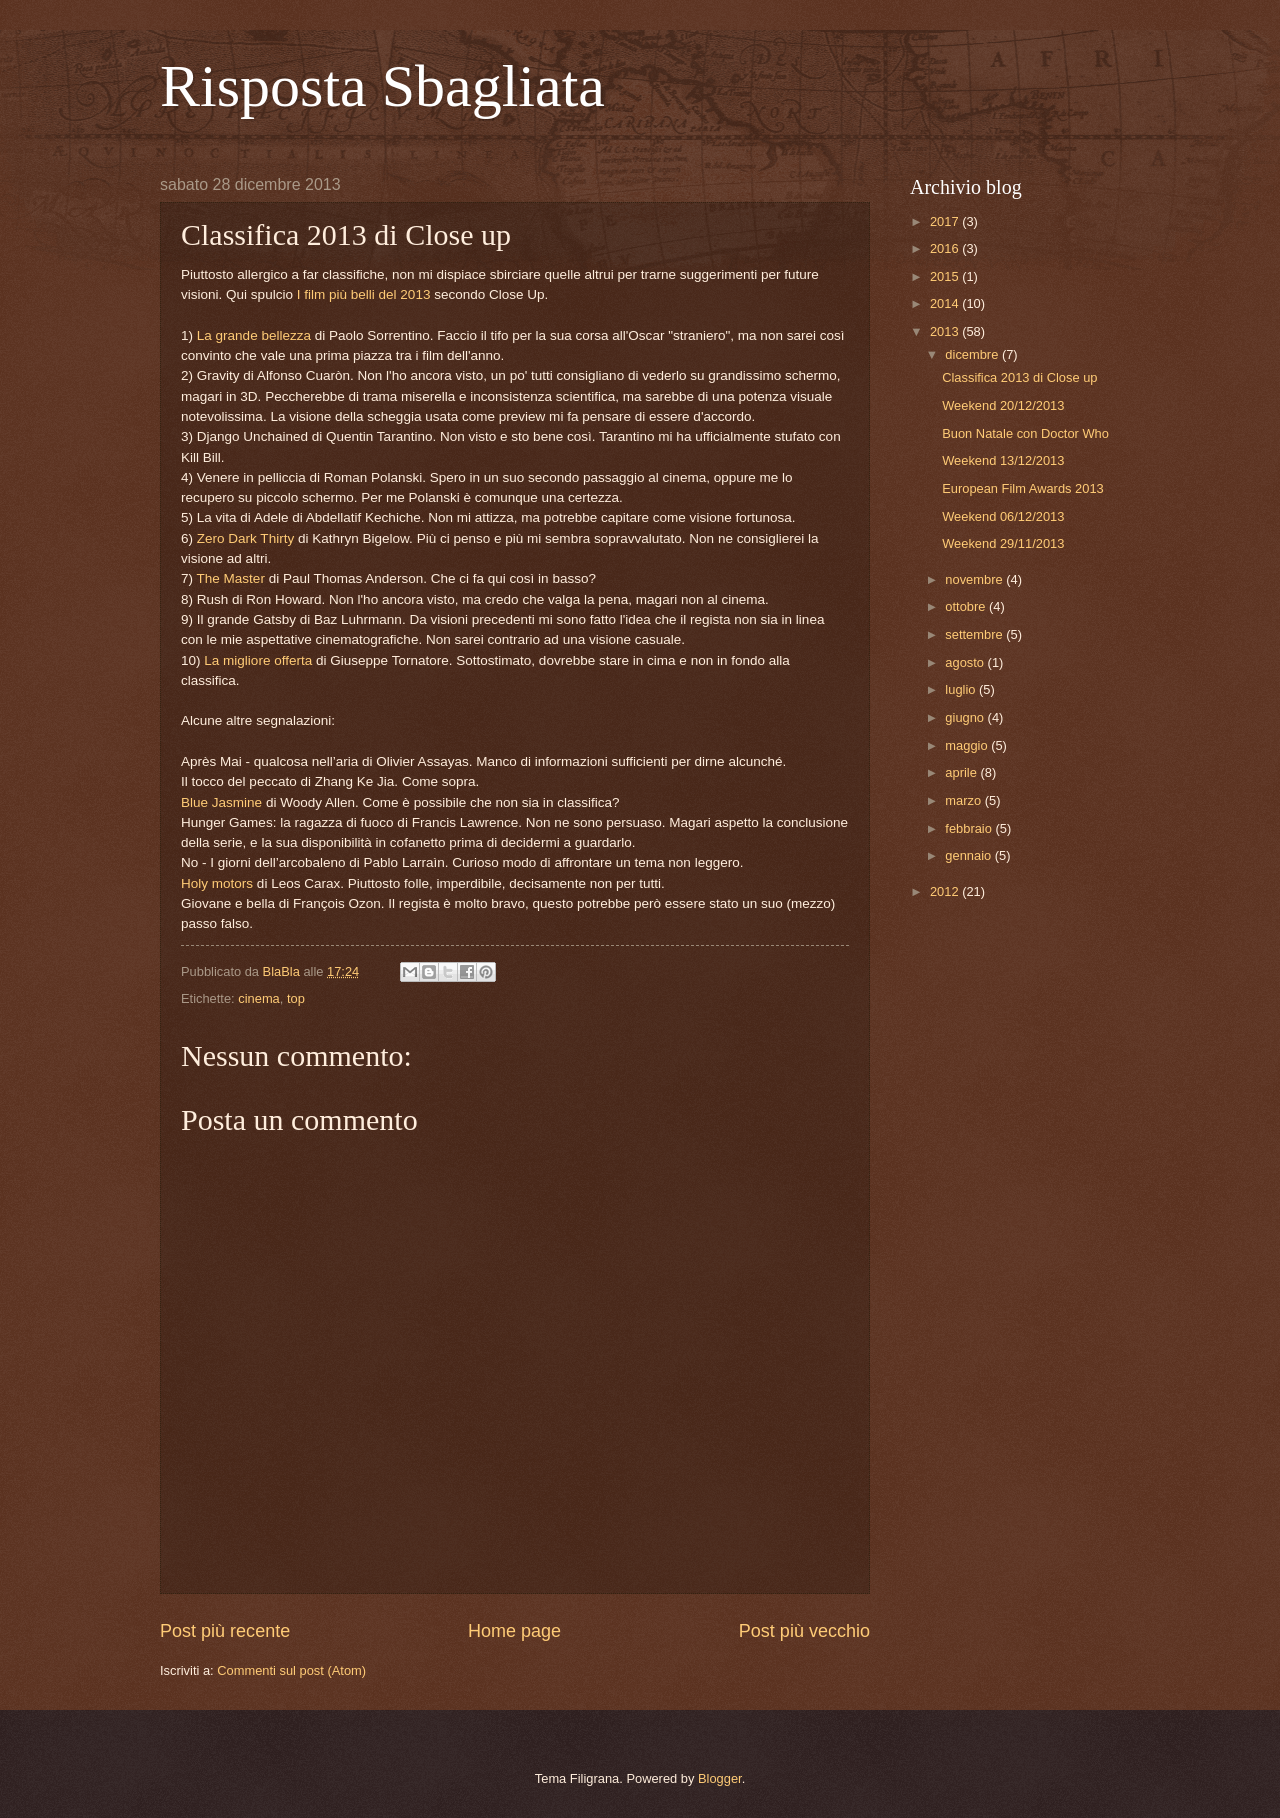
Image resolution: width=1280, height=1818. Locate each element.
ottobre (967, 606)
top (296, 998)
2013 (946, 331)
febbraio (970, 828)
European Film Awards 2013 (1023, 488)
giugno (966, 717)
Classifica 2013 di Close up (1019, 377)
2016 (946, 248)
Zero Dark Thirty (245, 538)
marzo (964, 800)
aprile (962, 772)
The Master (231, 578)
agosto (966, 662)
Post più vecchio (804, 1631)
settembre (975, 634)
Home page (514, 1631)
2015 (946, 276)
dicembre (973, 354)
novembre (975, 579)
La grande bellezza (254, 335)
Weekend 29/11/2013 (1003, 543)
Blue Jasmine (221, 802)
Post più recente (225, 1631)
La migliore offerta (258, 660)
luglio (962, 689)
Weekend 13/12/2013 (1003, 460)
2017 (946, 221)
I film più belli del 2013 (364, 294)
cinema (259, 998)
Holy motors (217, 883)
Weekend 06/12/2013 (1003, 516)
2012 (946, 891)
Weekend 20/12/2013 (1003, 405)
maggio (968, 745)
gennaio (969, 855)
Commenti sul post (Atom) (291, 1670)
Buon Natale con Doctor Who (1025, 433)
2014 (946, 303)
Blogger (720, 1778)
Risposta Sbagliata (382, 86)
